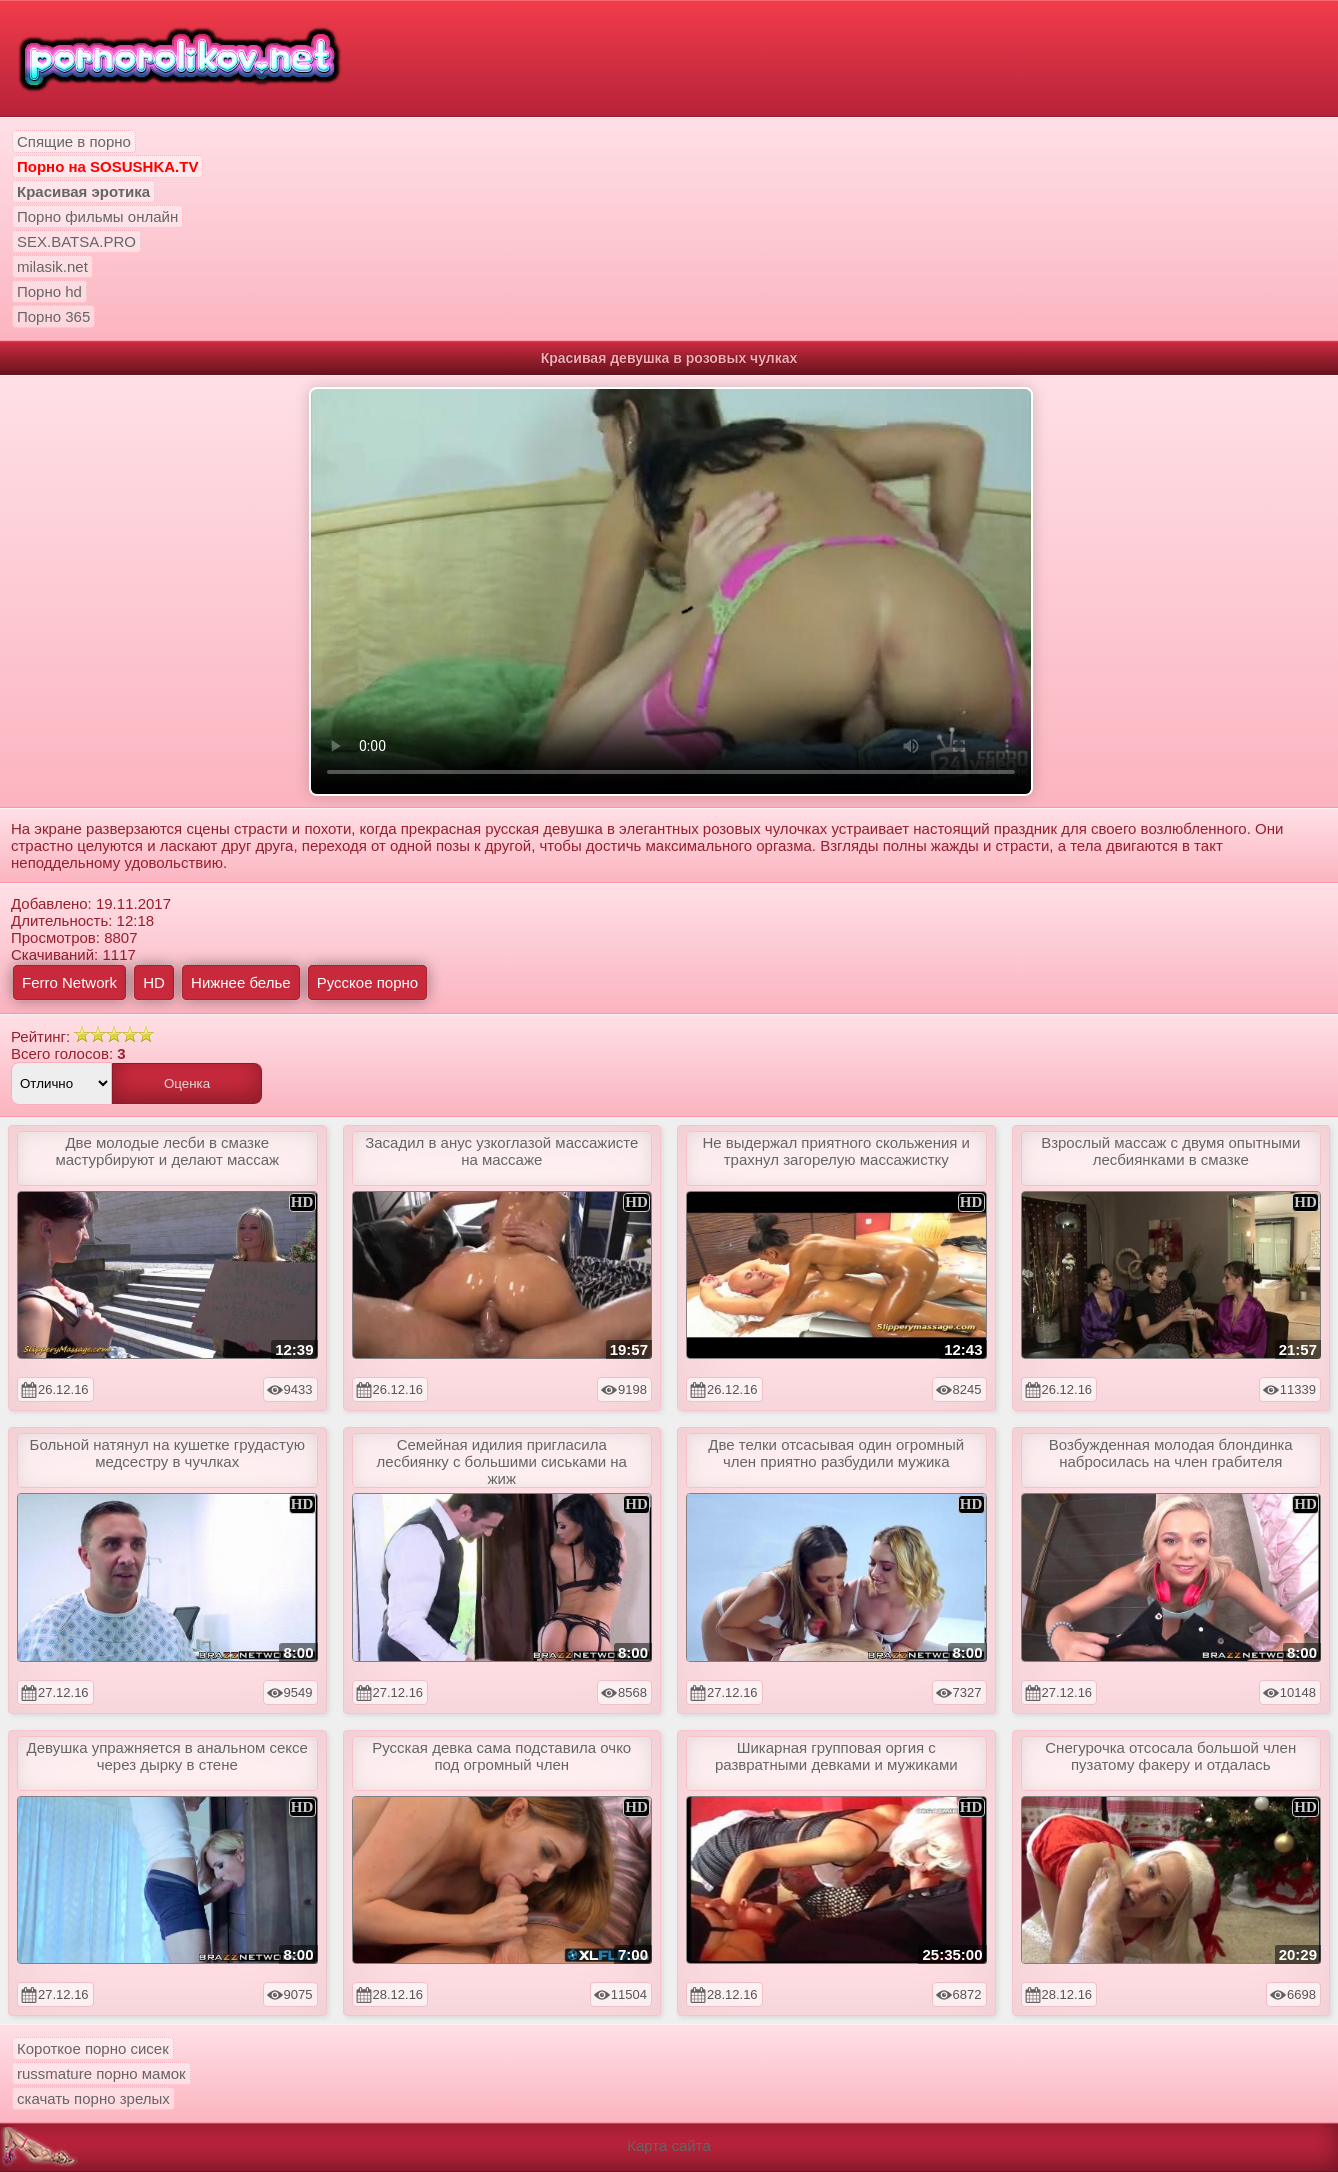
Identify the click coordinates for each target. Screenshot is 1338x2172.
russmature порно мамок (101, 2073)
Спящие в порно (74, 141)
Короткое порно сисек (93, 2048)
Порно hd (49, 291)
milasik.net (52, 266)
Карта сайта (669, 2145)
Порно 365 (53, 316)
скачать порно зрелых (93, 2098)
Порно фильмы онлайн (97, 216)
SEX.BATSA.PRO (76, 241)
